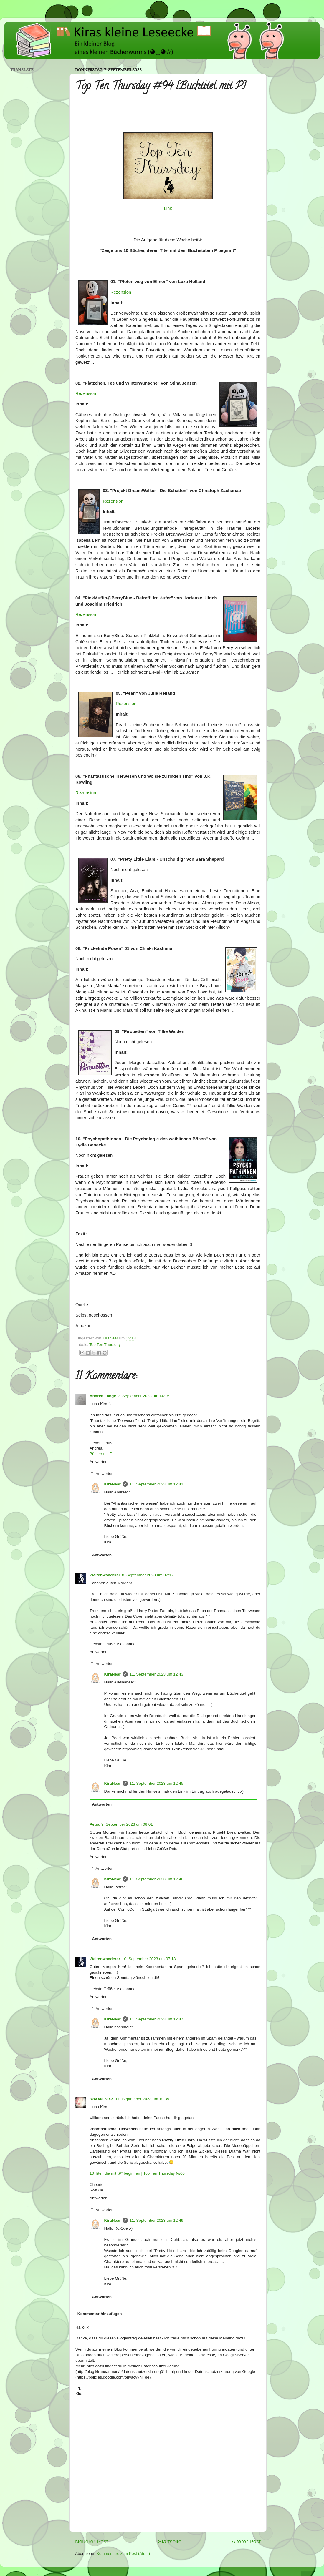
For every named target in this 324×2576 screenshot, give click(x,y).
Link (168, 208)
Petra (95, 1824)
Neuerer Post (91, 2541)
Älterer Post (246, 2541)
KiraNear (112, 1484)
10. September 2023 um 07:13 (149, 1959)
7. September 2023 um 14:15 (143, 1396)
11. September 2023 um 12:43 (156, 1674)
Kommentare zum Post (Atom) (123, 2553)
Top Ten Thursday (105, 1344)
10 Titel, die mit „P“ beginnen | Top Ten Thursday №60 (137, 2173)
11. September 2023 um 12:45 (156, 1783)
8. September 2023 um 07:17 (147, 1575)
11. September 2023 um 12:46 (156, 1879)
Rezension (120, 292)
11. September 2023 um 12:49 (156, 2220)
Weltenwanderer (105, 1575)
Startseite (169, 2541)
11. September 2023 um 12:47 (156, 2019)
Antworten (99, 1462)
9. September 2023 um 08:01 (127, 1824)
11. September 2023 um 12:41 (156, 1484)
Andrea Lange (103, 1396)
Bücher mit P (101, 1454)
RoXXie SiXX (102, 2099)
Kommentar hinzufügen (99, 2313)
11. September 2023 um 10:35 (142, 2099)
